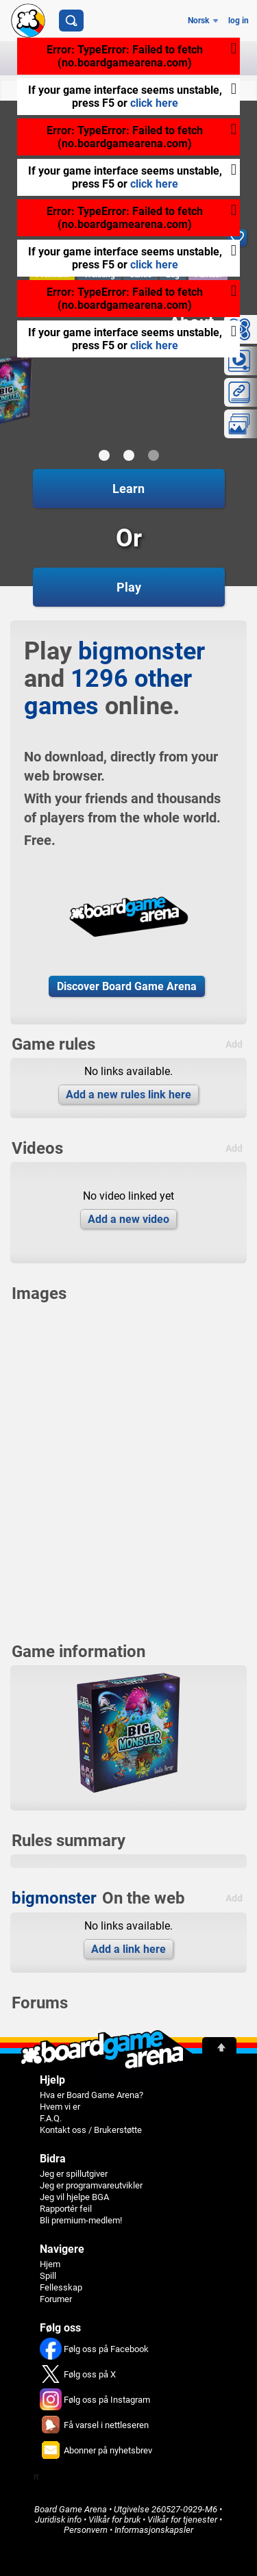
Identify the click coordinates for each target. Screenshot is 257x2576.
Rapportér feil (66, 2209)
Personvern (86, 2530)
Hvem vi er (60, 2106)
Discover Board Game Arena (127, 986)
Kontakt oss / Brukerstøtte (91, 2130)
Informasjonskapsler (153, 2530)
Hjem (50, 2264)
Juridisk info (58, 2519)
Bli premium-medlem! (81, 2220)
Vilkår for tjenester (182, 2519)
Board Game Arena (70, 2509)
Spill (48, 2276)
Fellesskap (61, 2287)
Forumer (56, 2299)
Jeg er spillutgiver (74, 2174)
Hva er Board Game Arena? (91, 2095)
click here (154, 103)
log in (238, 20)
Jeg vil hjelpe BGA (74, 2197)
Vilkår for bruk (114, 2519)
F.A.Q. (51, 2118)
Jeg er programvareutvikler (91, 2185)
